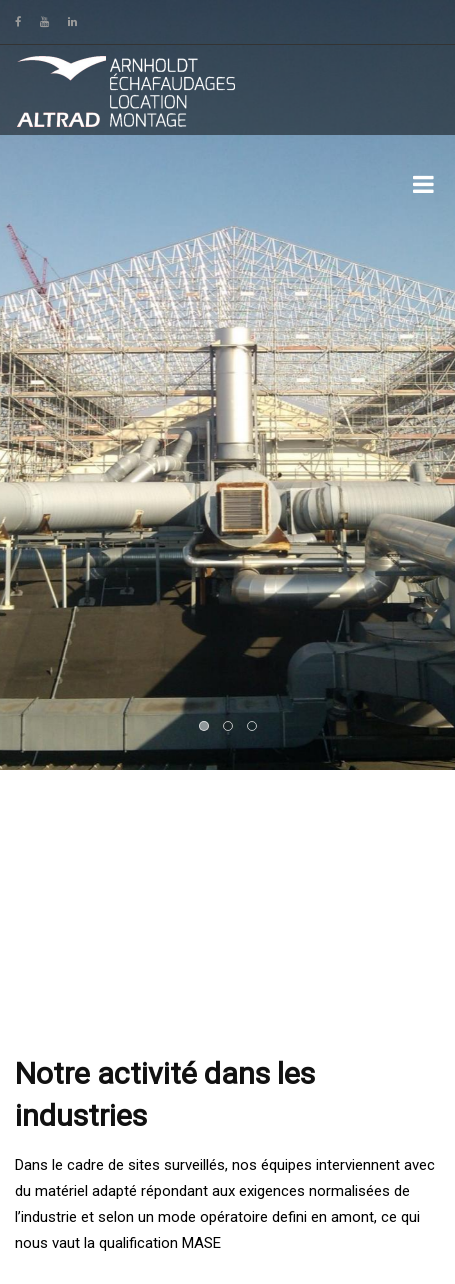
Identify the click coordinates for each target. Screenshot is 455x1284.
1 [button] (205, 727)
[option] (227, 385)
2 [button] (229, 727)
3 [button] (253, 727)
